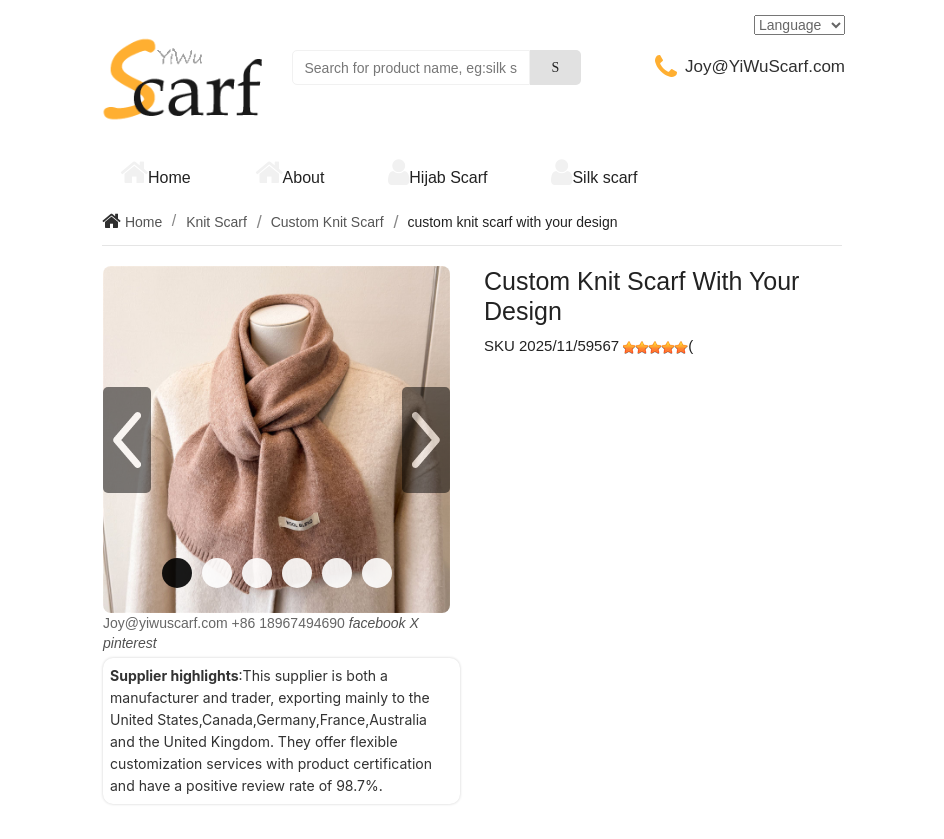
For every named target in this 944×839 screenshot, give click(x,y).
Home (169, 177)
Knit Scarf (216, 222)
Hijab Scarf (448, 177)
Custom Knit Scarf (327, 222)
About (304, 177)
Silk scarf (604, 177)
